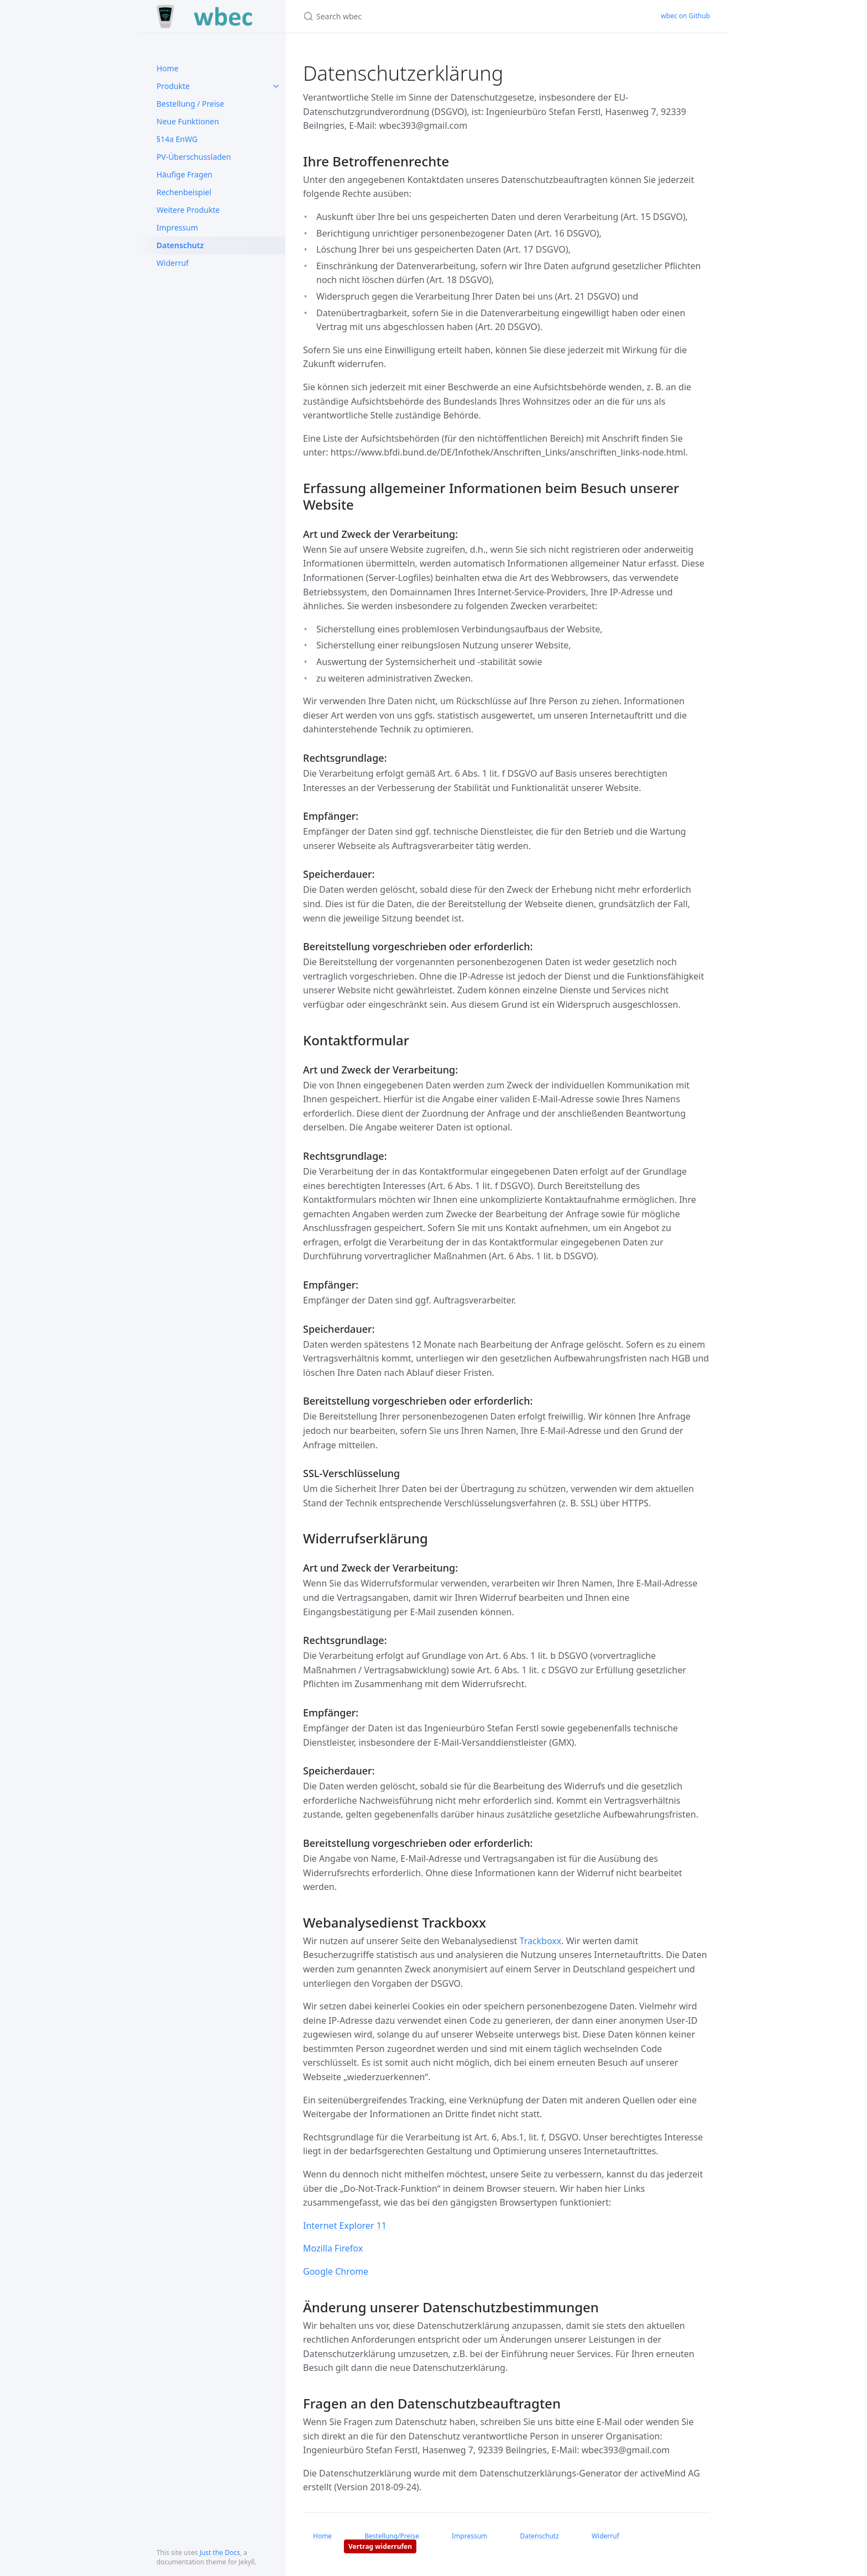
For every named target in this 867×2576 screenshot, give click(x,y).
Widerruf (172, 263)
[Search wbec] (433, 16)
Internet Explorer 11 (345, 2225)
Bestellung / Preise (190, 103)
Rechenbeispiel (183, 192)
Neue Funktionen (187, 121)
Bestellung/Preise (391, 2536)
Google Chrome (335, 2271)
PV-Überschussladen (193, 156)
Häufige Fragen (184, 174)
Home (167, 68)
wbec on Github (685, 15)
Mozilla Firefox (333, 2248)
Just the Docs (220, 2552)
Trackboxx (541, 1941)
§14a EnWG (176, 139)
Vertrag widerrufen (380, 2546)
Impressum (177, 227)
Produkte (173, 86)
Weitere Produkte (188, 210)
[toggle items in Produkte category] (276, 86)
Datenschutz (180, 245)
